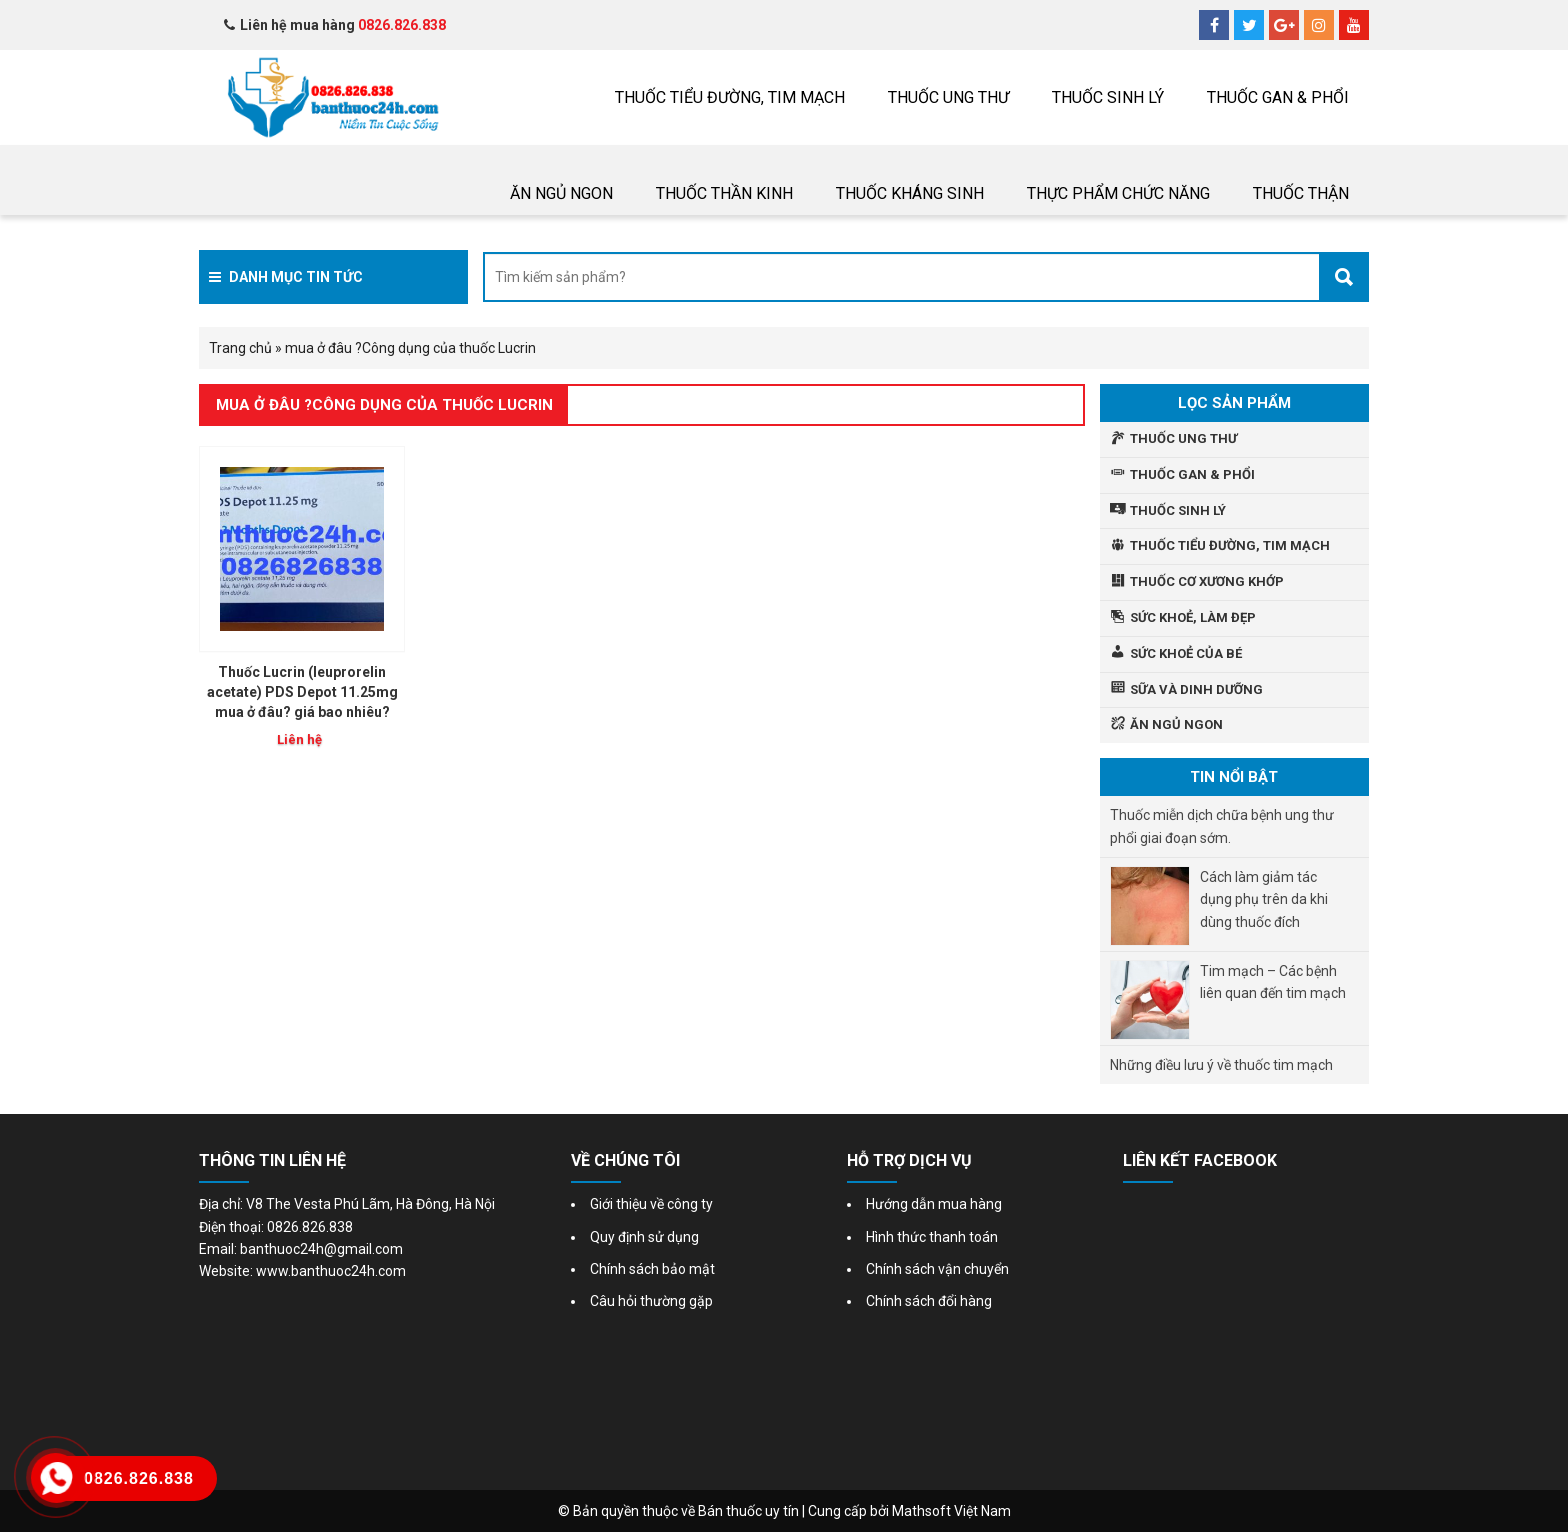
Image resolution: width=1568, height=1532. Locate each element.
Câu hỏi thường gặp (651, 1301)
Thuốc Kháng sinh (910, 193)
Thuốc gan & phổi (1278, 97)
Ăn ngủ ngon (561, 193)
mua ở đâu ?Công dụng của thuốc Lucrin (384, 405)
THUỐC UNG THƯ (948, 97)
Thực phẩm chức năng (1118, 193)
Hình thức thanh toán (932, 1237)
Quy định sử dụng (644, 1237)
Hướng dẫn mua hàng (934, 1204)
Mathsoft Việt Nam (951, 1511)
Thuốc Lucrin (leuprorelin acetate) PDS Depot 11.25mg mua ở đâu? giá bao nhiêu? (302, 692)
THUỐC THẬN (1301, 193)
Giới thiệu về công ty (651, 1204)
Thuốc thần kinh (724, 193)
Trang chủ (240, 348)
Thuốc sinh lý (1108, 97)
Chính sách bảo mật (652, 1269)
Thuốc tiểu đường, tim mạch (730, 97)
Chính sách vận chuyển (937, 1269)
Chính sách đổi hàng (929, 1301)
